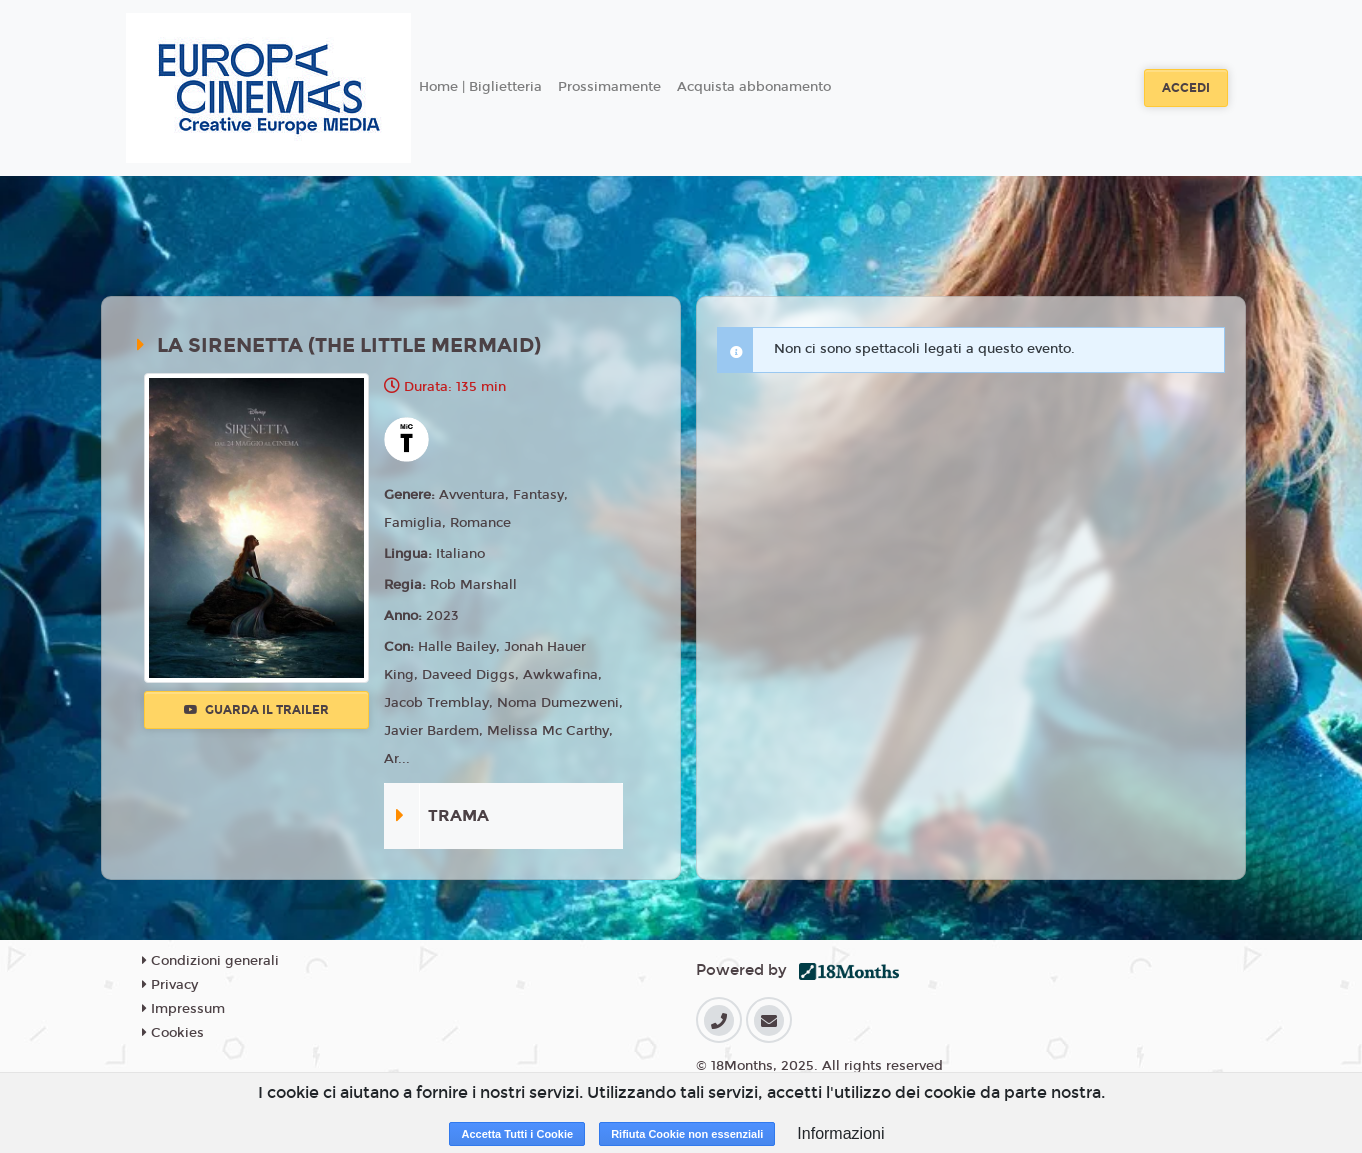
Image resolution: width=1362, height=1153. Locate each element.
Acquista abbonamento (754, 87)
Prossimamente (609, 87)
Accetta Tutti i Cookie (517, 1134)
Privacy (170, 985)
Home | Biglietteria (480, 87)
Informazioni (840, 1133)
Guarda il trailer (256, 710)
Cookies (173, 1033)
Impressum (183, 1009)
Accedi (1186, 88)
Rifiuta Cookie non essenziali (687, 1134)
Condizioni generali (210, 961)
